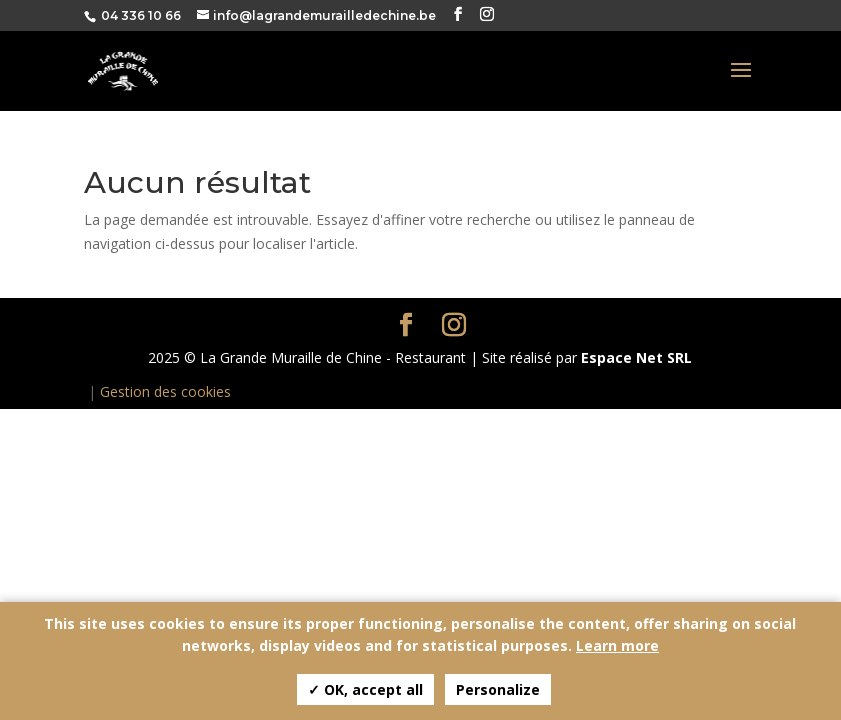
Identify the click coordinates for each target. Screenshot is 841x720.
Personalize (498, 689)
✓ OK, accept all (365, 689)
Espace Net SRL (636, 357)
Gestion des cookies (165, 391)
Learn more (617, 645)
